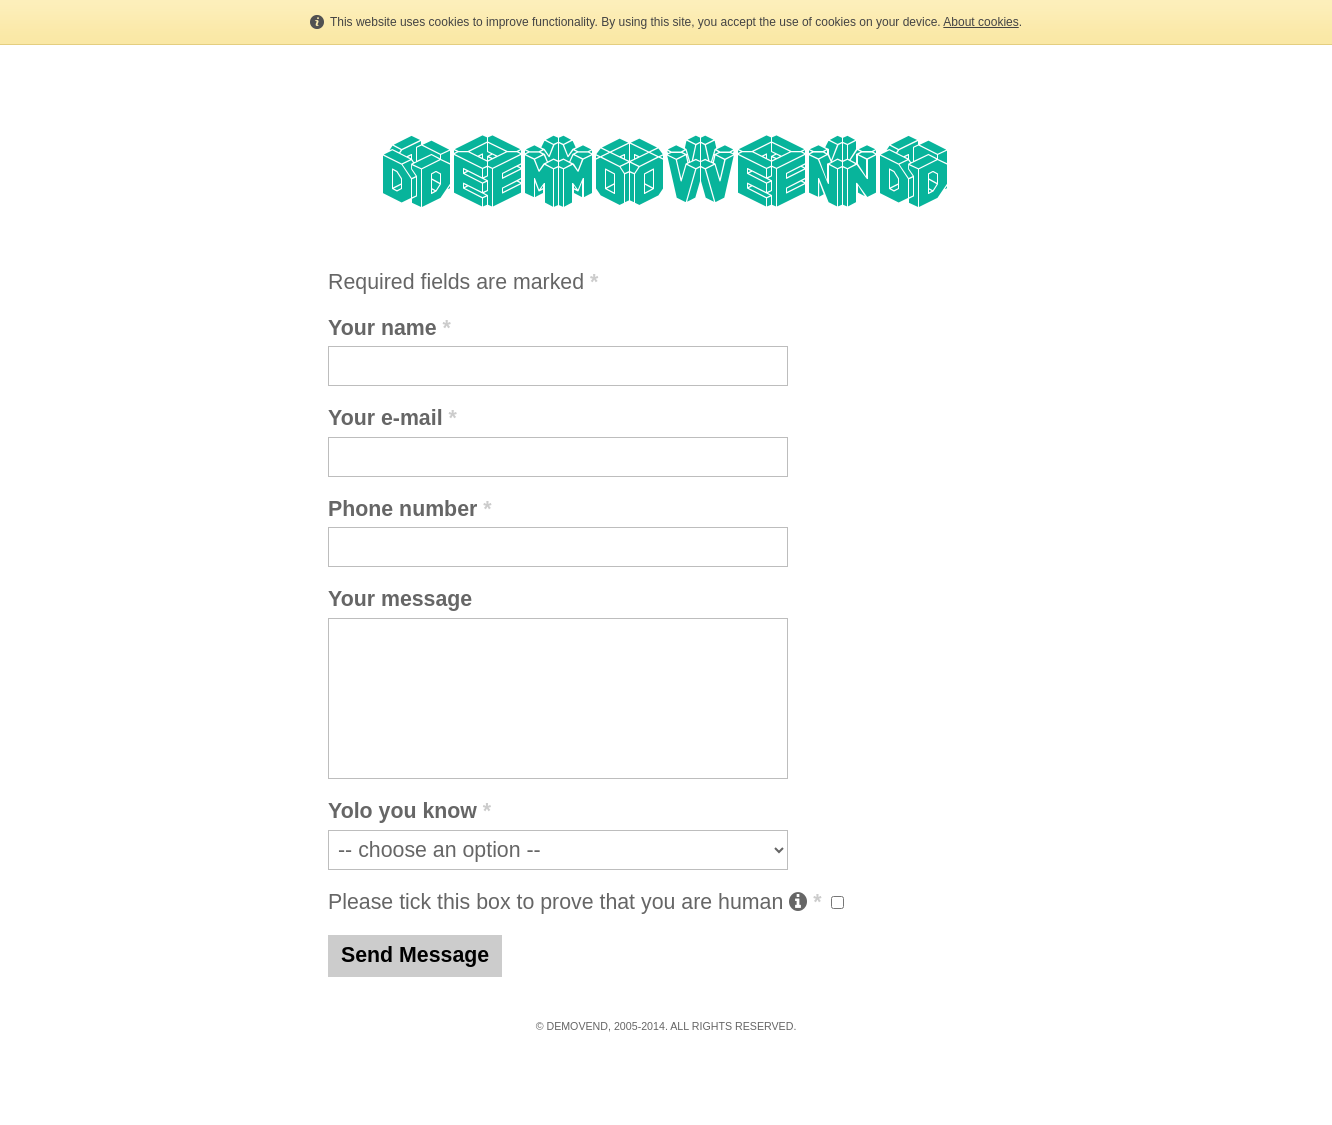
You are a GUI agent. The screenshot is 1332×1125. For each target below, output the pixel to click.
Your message (400, 599)
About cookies (980, 22)
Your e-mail (392, 418)
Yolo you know (409, 811)
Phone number (410, 509)
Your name (389, 328)
